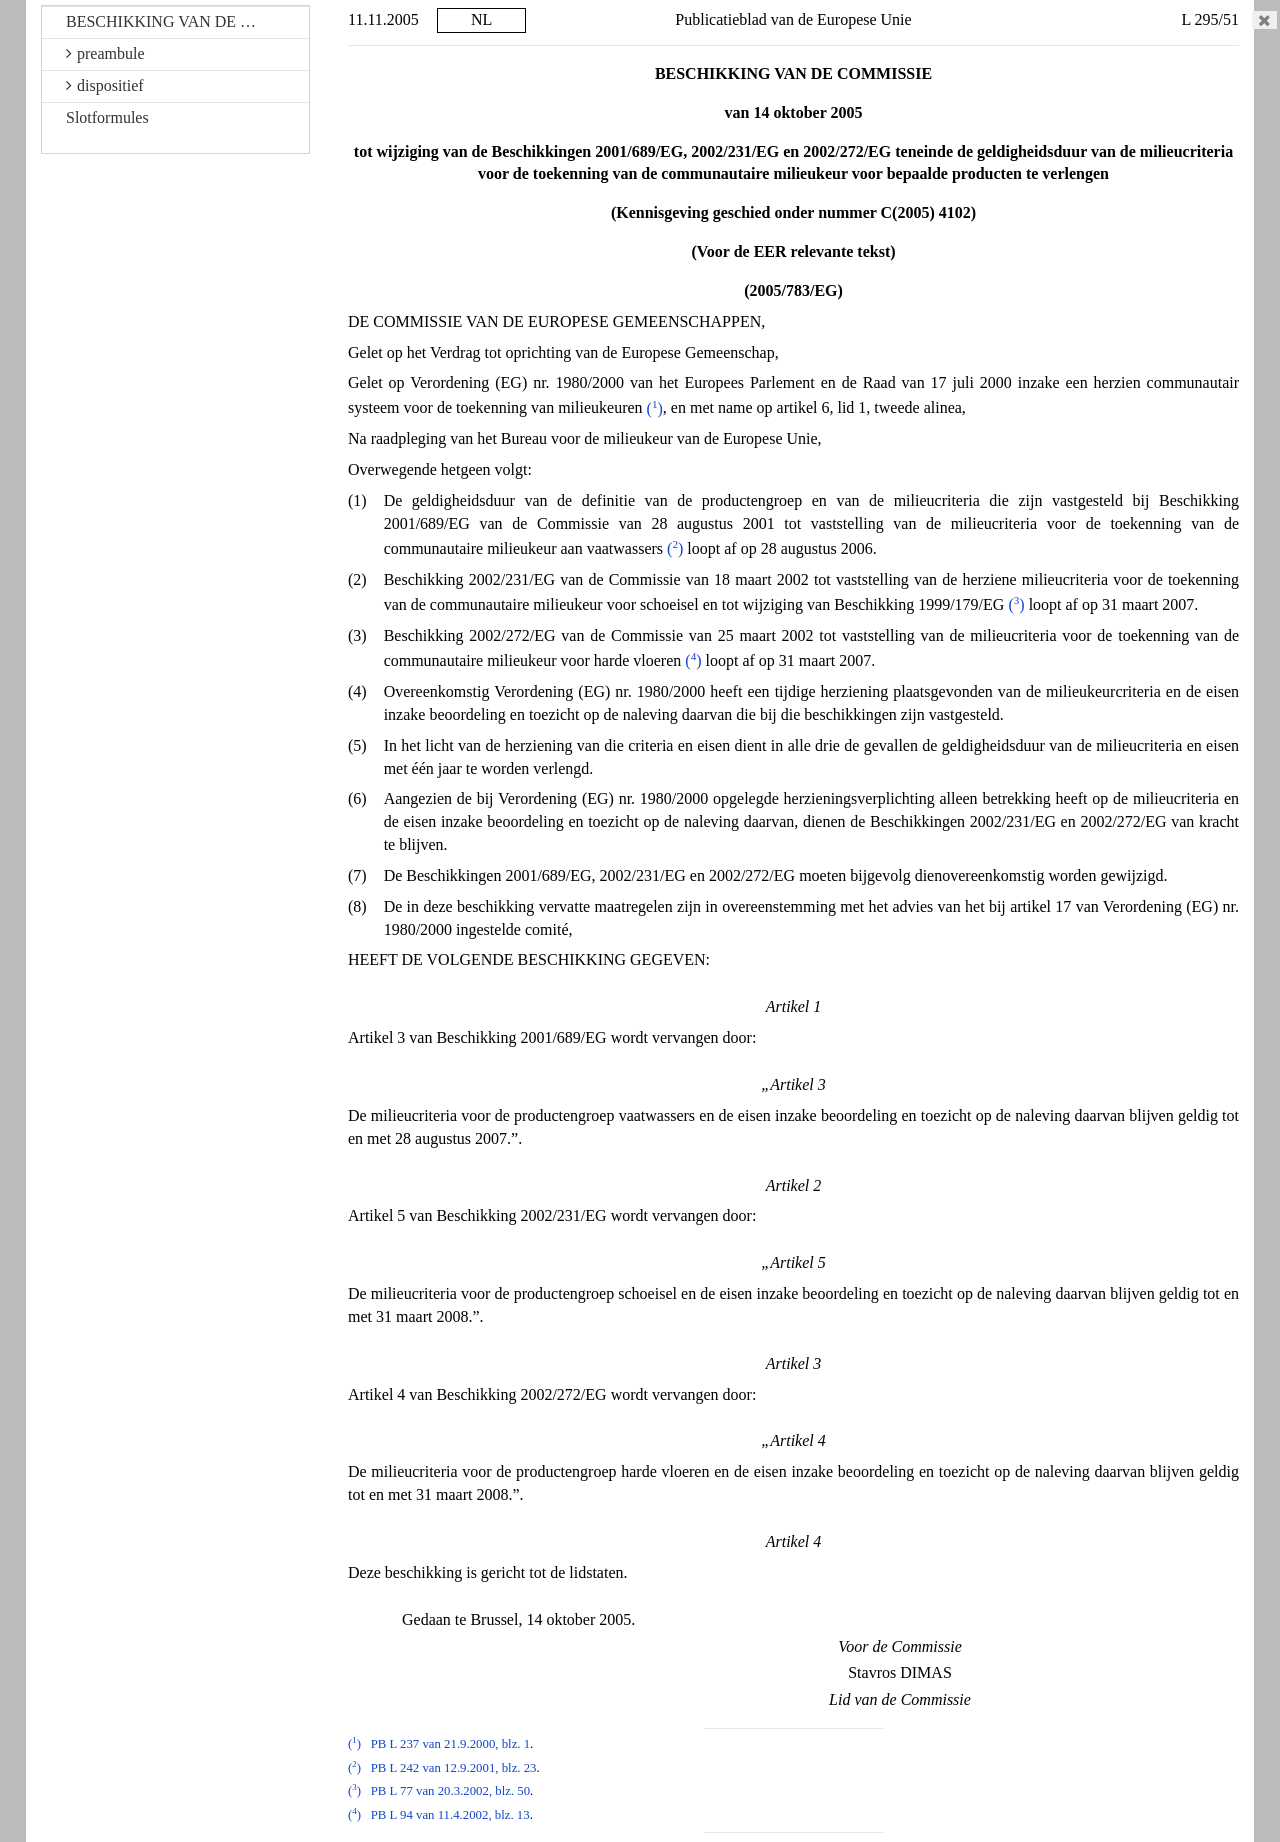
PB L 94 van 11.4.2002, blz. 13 (450, 1815)
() (655, 408)
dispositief (105, 85)
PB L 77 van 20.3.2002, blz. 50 (450, 1791)
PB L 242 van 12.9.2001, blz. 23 (454, 1768)
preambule (105, 53)
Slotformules (107, 117)
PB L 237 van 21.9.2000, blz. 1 (450, 1744)
